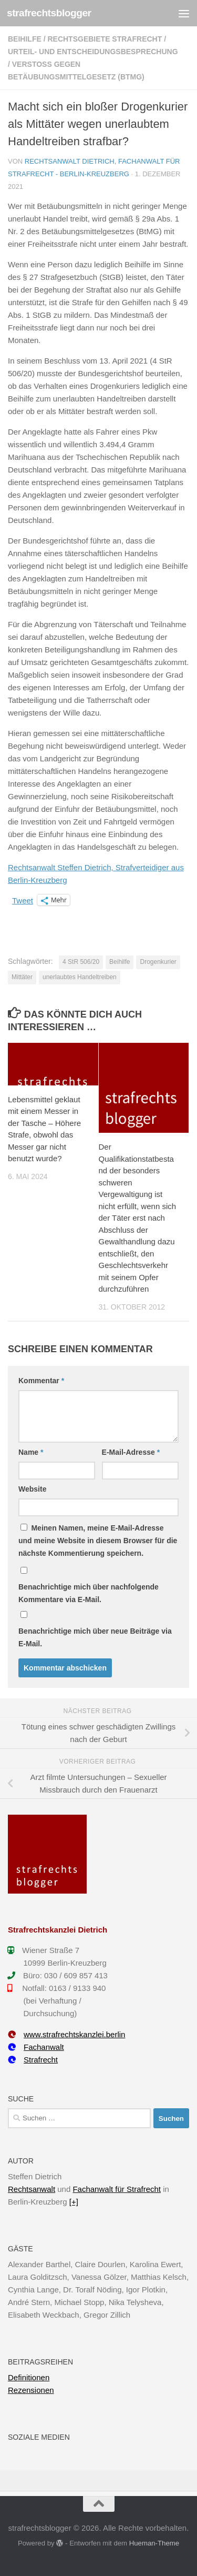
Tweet (22, 900)
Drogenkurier (158, 961)
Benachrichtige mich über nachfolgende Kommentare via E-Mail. (88, 1593)
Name (30, 1452)
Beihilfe (25, 39)
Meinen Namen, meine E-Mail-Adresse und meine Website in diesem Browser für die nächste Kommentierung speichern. (97, 1540)
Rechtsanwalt (31, 2189)
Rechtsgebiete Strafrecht (104, 39)
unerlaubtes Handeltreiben (80, 977)
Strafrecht (33, 2059)
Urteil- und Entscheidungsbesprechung (93, 51)
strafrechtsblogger (49, 12)
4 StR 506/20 (81, 961)
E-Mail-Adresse (131, 1452)
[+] (73, 2201)
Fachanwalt (36, 2046)
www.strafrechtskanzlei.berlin (66, 2034)
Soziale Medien (39, 2437)
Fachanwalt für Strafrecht (116, 2189)
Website (32, 1489)
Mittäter (22, 977)
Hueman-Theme (154, 2543)
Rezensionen (31, 2390)
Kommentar (41, 1380)
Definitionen (28, 2377)
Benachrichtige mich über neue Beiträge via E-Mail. (95, 1637)
